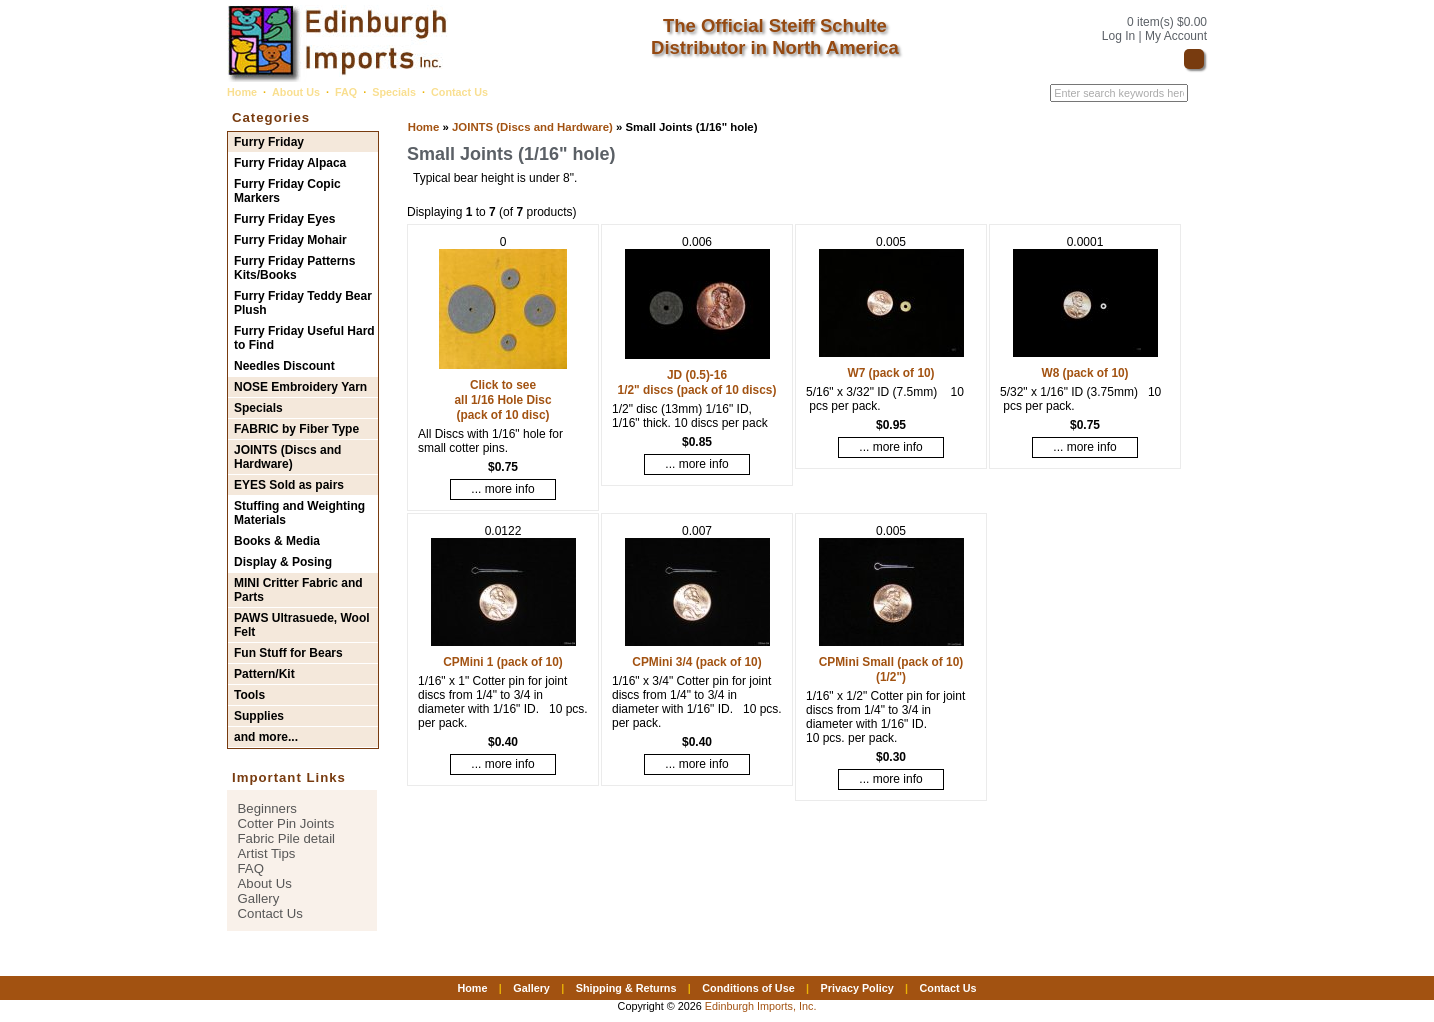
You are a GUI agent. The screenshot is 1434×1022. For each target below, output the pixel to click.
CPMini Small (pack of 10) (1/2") (891, 669)
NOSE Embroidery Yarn (300, 387)
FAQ (346, 92)
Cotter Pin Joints (286, 823)
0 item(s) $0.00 (1167, 22)
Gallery (259, 898)
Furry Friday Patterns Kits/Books (294, 268)
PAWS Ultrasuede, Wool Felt (302, 625)
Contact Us (459, 92)
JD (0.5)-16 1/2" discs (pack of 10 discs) (697, 382)
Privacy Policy (856, 988)
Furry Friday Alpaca (290, 163)
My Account (1176, 36)
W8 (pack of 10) (1084, 373)
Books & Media (277, 541)
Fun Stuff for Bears (288, 653)
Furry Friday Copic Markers (287, 191)
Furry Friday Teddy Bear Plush (303, 303)
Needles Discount (284, 366)
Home (242, 92)
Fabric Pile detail (286, 838)
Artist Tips (267, 853)
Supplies (259, 716)
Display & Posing (283, 562)
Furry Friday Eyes (284, 219)
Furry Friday (269, 142)
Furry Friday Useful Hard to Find (304, 338)
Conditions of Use (748, 988)
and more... (266, 737)
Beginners (267, 808)
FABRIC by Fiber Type (296, 429)
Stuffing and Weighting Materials (299, 513)
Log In (1118, 36)
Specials (394, 92)
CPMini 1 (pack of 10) (502, 662)
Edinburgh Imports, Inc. (761, 1006)
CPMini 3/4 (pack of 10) (696, 662)
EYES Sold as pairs (289, 485)
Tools (249, 695)
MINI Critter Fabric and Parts (298, 590)
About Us (296, 92)
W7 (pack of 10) (890, 373)
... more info (502, 489)
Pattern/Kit (264, 674)
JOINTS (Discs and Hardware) (532, 127)
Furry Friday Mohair (290, 240)
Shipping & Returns (626, 988)
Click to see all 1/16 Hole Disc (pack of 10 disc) (502, 400)
